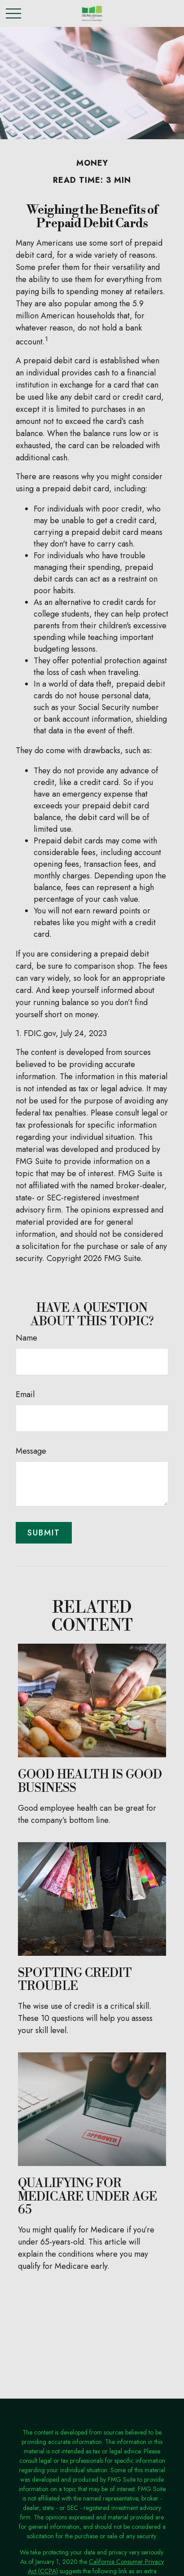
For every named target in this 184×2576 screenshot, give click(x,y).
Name (26, 1338)
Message (31, 1451)
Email (25, 1394)
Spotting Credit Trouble (75, 1980)
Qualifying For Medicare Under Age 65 (87, 2197)
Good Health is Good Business (90, 1781)
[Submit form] (44, 1533)
